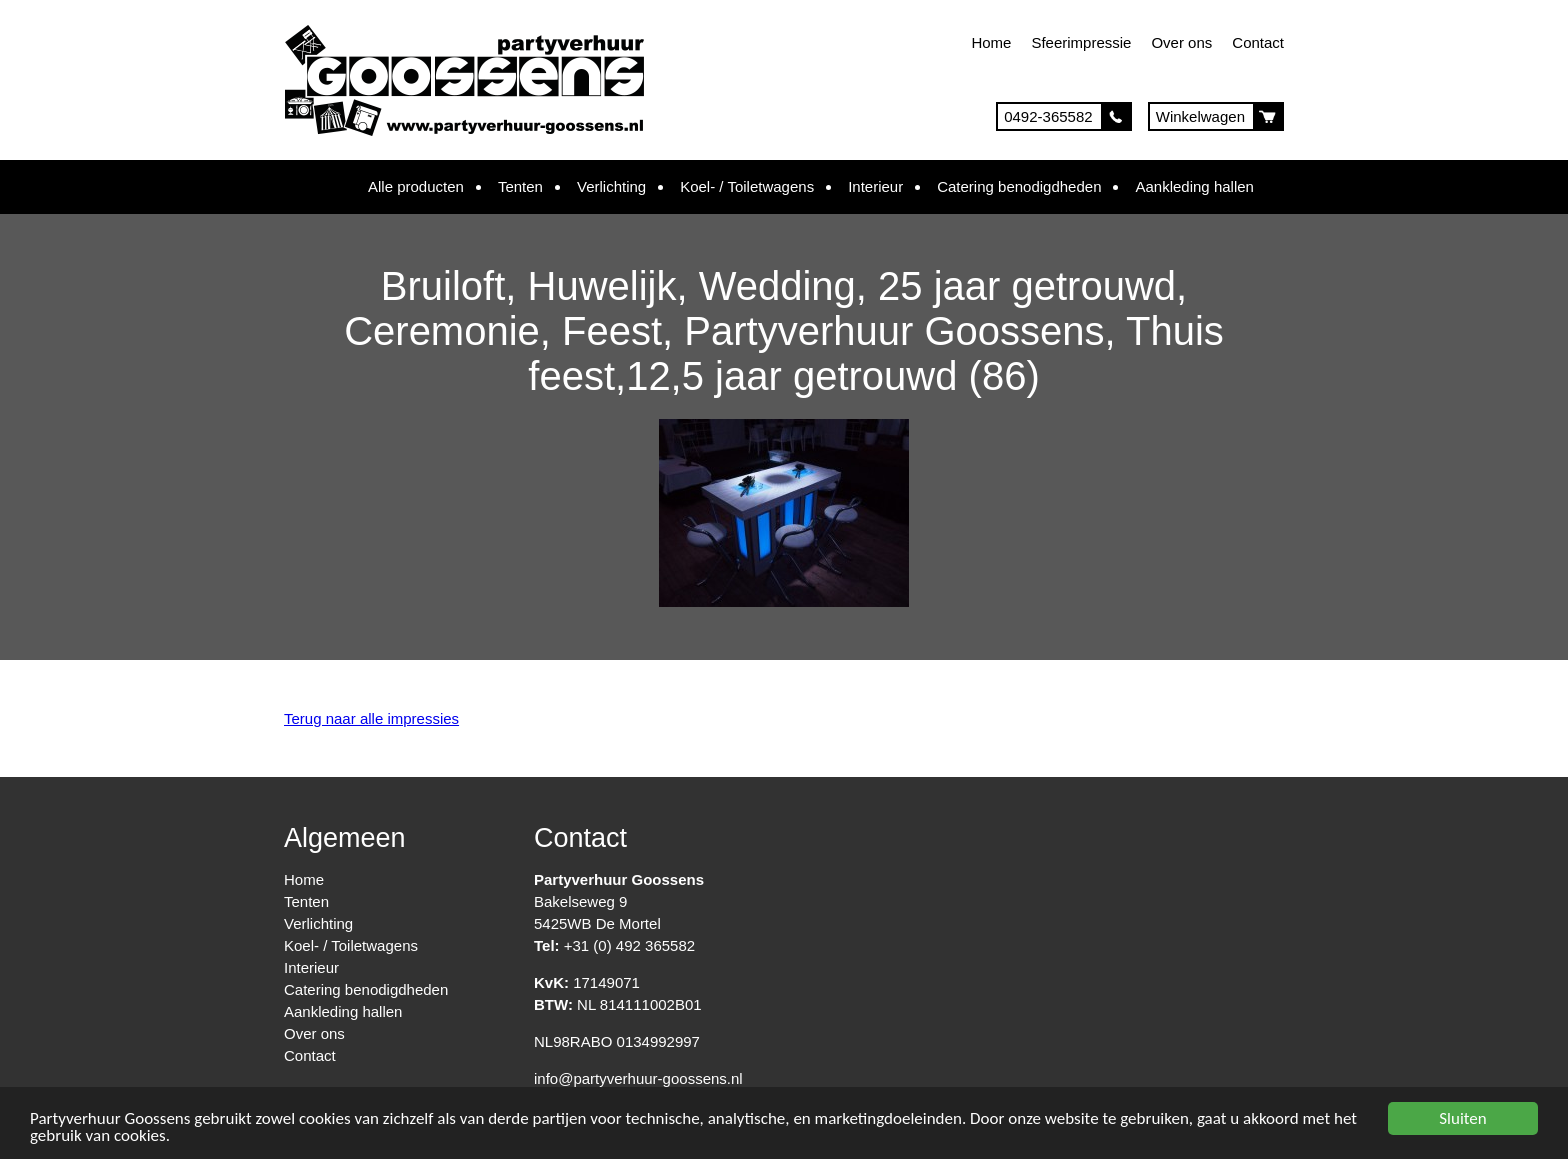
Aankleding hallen (1194, 186)
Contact (1258, 42)
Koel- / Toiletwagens (747, 186)
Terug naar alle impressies (371, 718)
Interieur (875, 186)
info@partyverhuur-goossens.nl (638, 1078)
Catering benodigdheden (1019, 186)
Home (991, 42)
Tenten (520, 186)
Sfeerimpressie (1081, 42)
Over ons (1181, 42)
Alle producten (416, 186)
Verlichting (611, 186)
